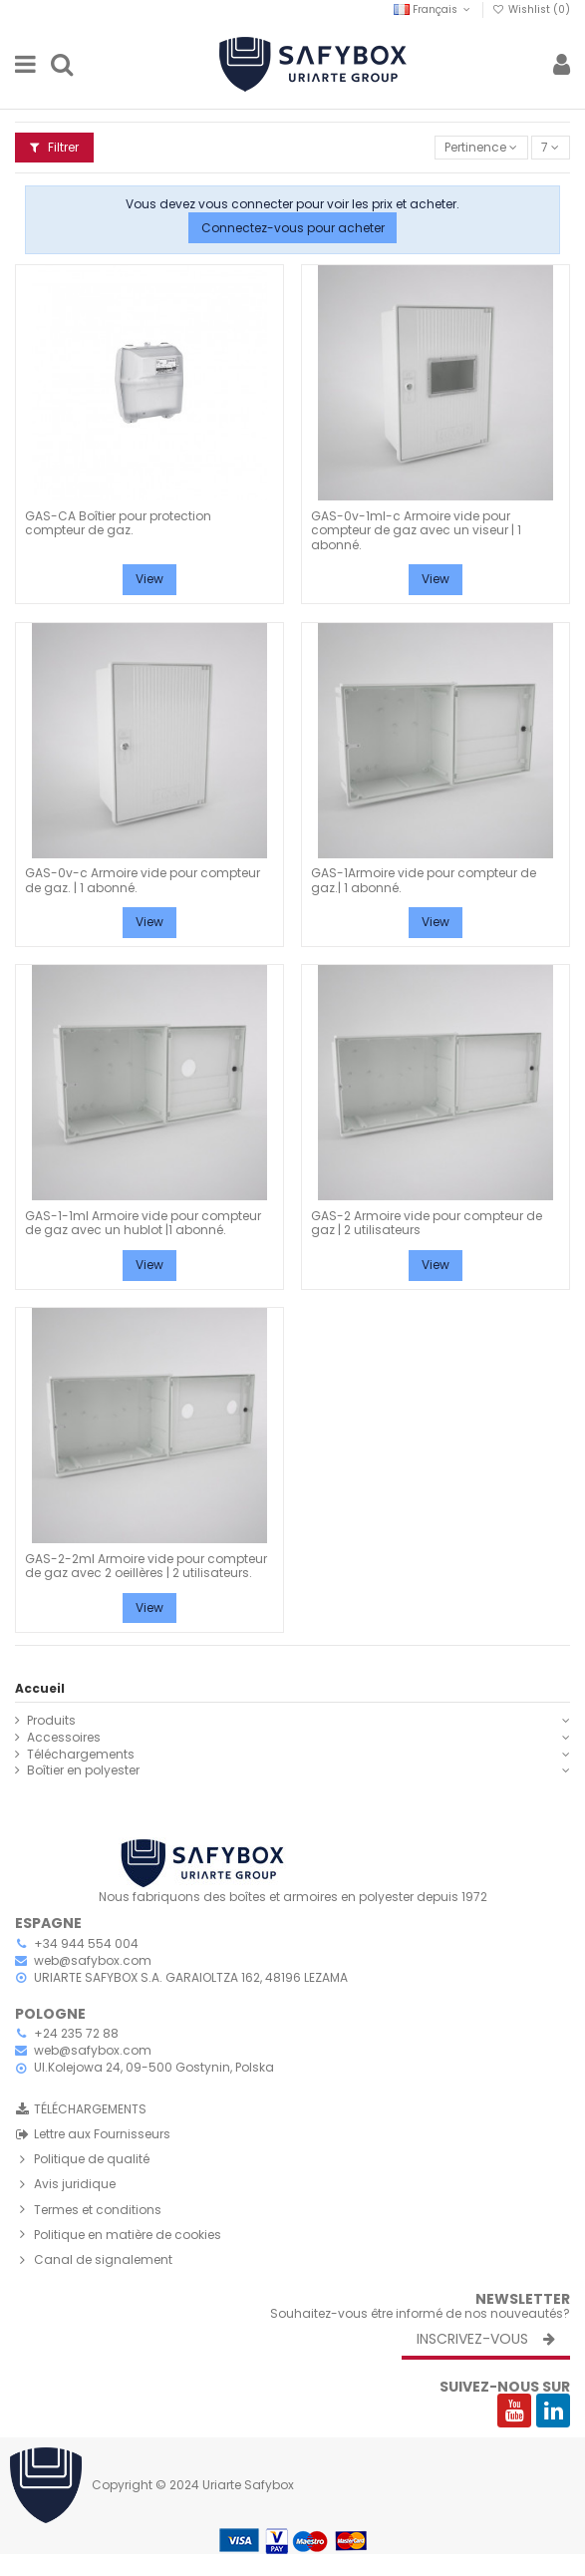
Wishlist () (531, 9)
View (149, 578)
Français (433, 9)
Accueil (40, 1688)
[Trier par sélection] (481, 148)
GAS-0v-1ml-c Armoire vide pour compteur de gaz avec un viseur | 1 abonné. (416, 530)
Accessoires (64, 1738)
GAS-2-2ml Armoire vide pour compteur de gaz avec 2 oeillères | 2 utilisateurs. (146, 1565)
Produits (51, 1721)
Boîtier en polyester (83, 1770)
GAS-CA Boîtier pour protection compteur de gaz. (118, 522)
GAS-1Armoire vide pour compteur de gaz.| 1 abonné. (423, 879)
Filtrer (54, 147)
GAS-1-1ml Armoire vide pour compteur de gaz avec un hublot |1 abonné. (143, 1222)
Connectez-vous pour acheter (293, 227)
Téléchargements (81, 1755)
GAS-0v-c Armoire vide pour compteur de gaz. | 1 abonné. (142, 879)
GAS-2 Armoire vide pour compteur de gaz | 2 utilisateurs (426, 1222)
